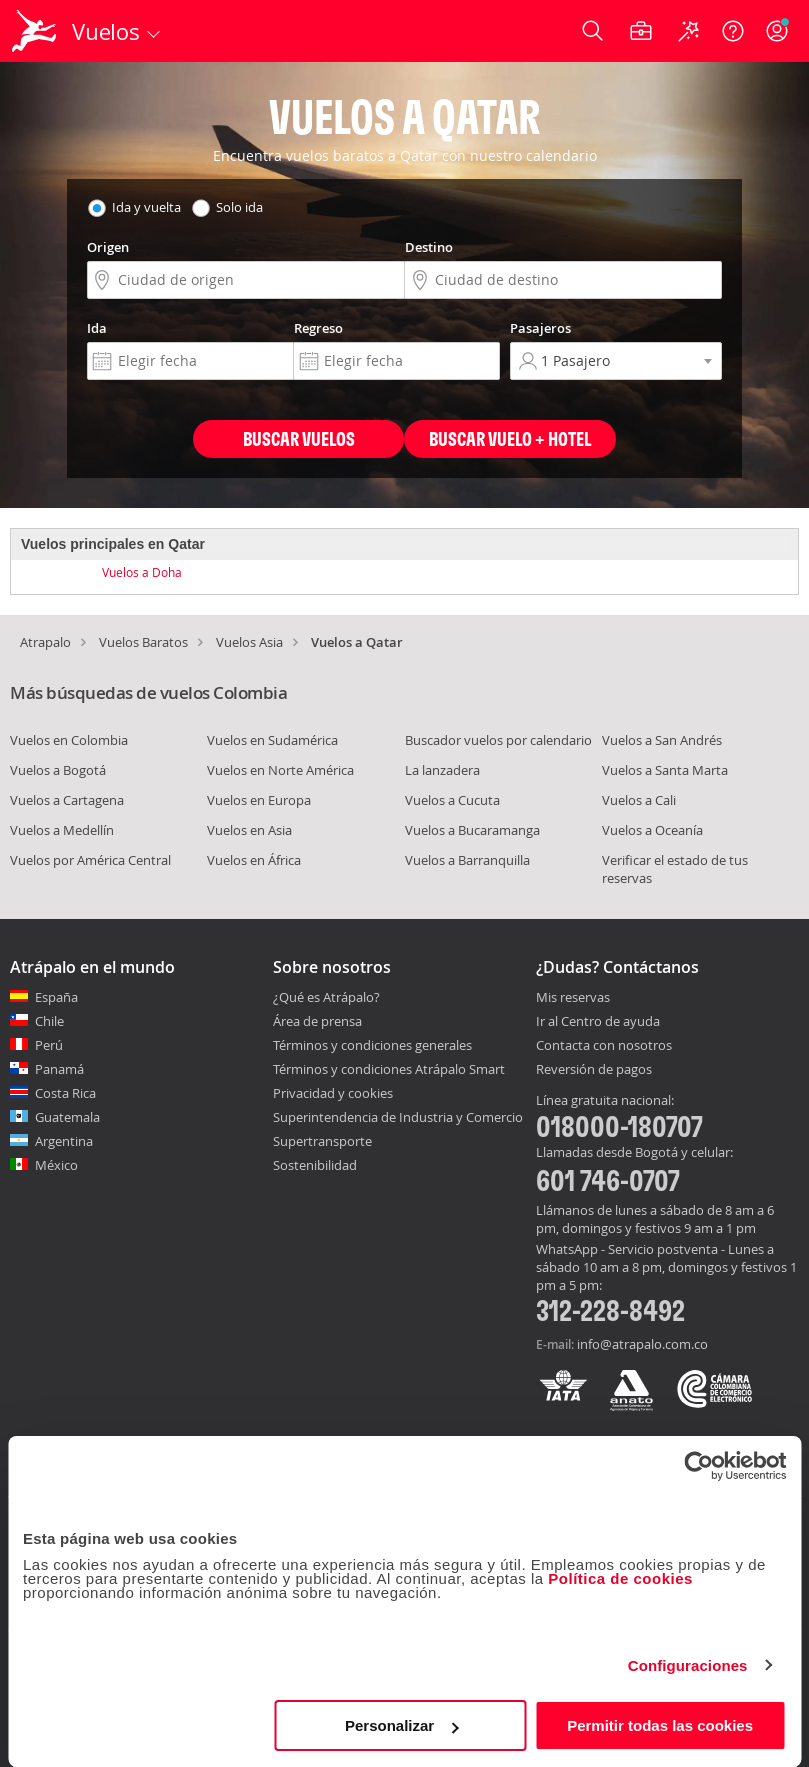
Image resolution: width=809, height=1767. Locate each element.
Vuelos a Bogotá (58, 770)
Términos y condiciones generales (372, 1045)
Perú (49, 1045)
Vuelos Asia (249, 642)
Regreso (318, 328)
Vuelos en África (254, 860)
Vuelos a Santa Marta (665, 770)
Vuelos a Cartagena (67, 800)
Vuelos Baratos (143, 642)
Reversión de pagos (594, 1070)
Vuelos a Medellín (62, 830)
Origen (108, 247)
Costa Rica (65, 1093)
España (56, 997)
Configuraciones (688, 1665)
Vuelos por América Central (90, 860)
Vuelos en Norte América (280, 770)
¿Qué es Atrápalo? (326, 997)
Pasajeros (540, 328)
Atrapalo (45, 642)
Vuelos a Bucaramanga (472, 830)
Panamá (59, 1069)
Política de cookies (620, 1578)
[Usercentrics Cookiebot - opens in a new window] (698, 1466)
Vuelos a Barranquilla (467, 860)
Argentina (64, 1141)
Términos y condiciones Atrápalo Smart (389, 1069)
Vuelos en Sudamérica (272, 740)
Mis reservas (573, 998)
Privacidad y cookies (333, 1093)
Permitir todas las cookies (660, 1725)
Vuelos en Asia (249, 830)
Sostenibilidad (315, 1165)
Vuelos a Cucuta (452, 800)
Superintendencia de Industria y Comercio (398, 1117)
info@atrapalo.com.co (642, 1344)
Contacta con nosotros (604, 1046)
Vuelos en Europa (259, 800)
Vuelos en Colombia (69, 740)
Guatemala (67, 1117)
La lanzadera (442, 770)
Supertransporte (322, 1141)
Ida (97, 328)
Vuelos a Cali (639, 800)
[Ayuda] (733, 31)
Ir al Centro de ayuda (598, 1022)
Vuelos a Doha (142, 572)
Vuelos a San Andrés (662, 740)
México (56, 1165)
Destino (429, 247)
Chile (49, 1021)
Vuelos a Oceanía (652, 830)
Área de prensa (317, 1021)
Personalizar (401, 1725)
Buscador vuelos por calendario (498, 740)
